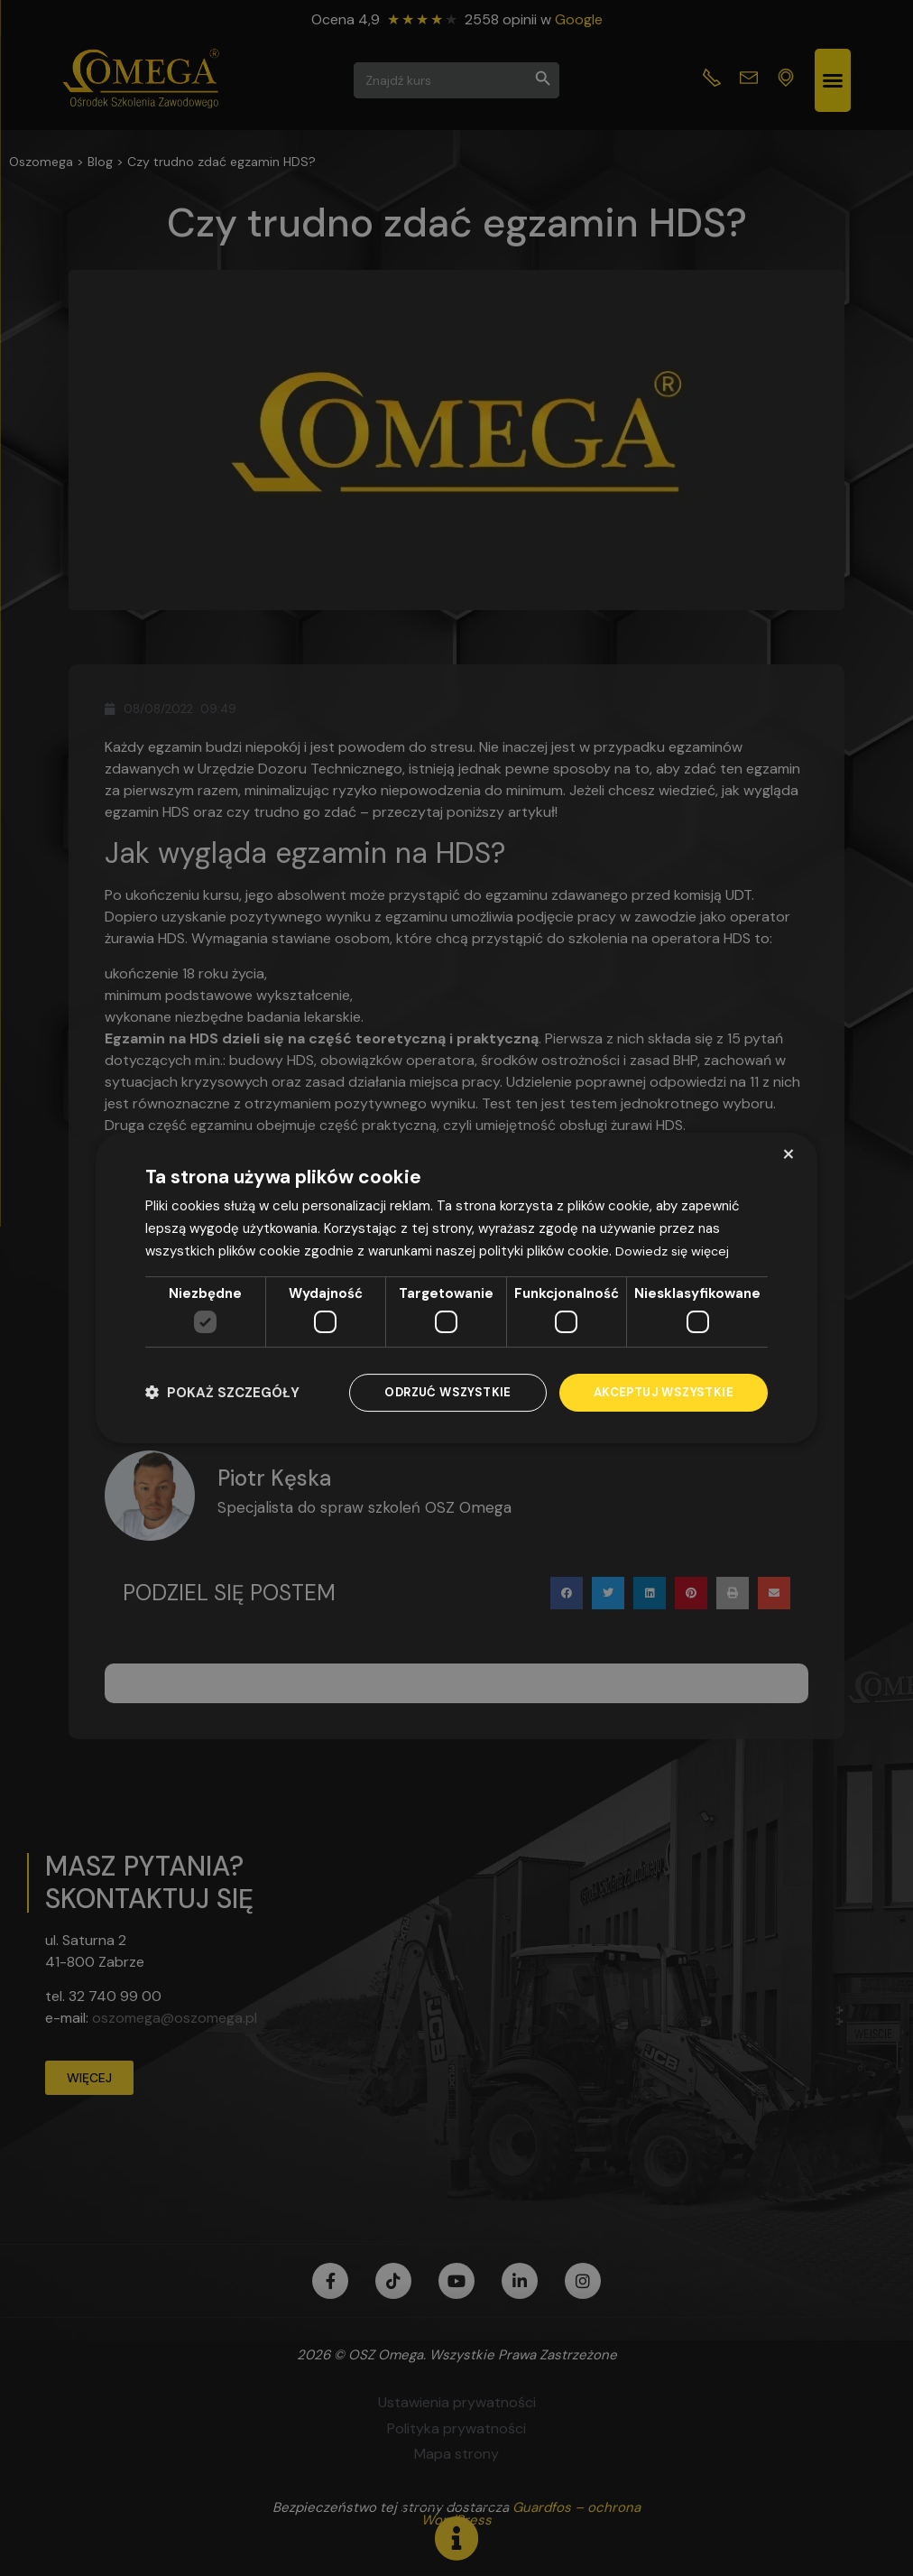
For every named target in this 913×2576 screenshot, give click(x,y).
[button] (222, 1393)
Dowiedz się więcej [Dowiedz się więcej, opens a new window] (674, 1249)
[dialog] (456, 1288)
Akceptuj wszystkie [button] (659, 1393)
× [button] (788, 1153)
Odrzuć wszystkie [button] (436, 1393)
